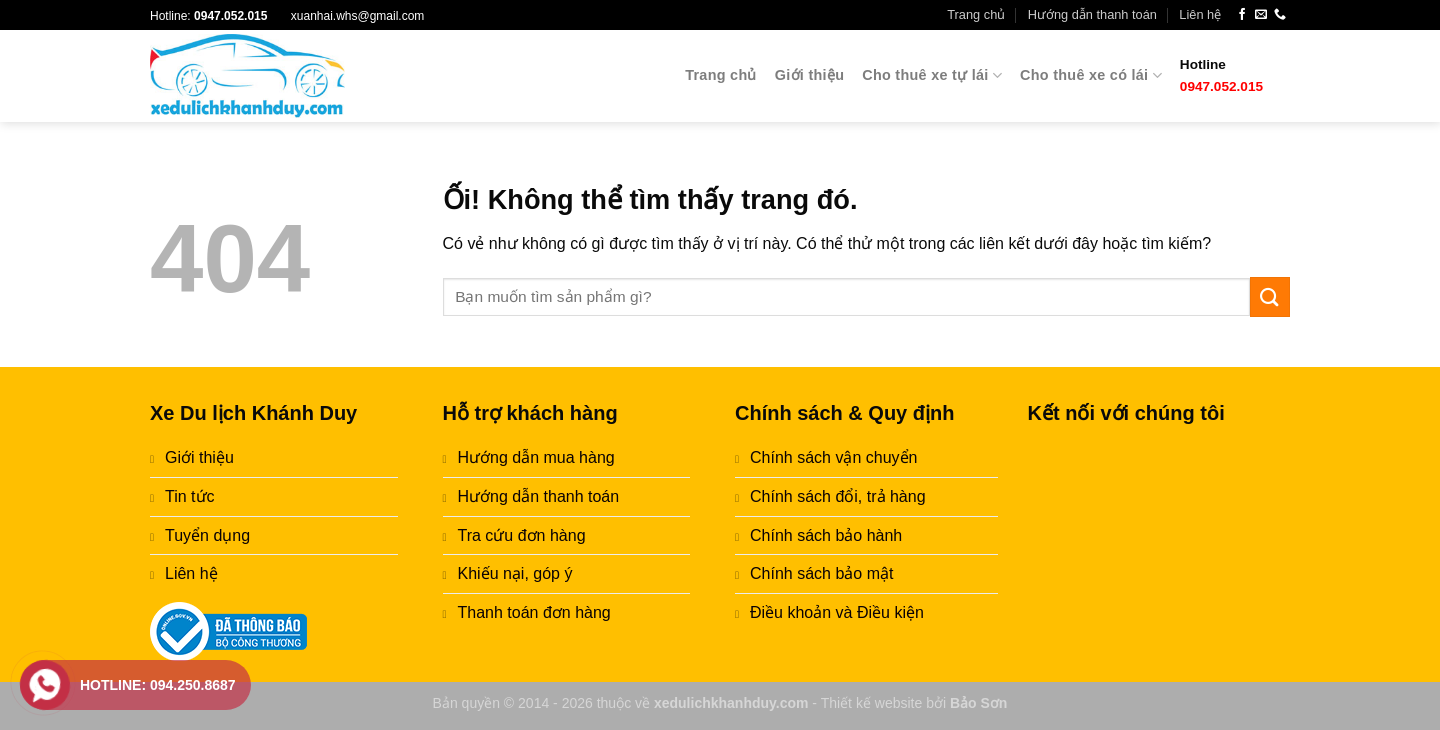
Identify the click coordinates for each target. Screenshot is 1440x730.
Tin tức (190, 496)
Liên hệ (1200, 14)
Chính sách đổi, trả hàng (838, 496)
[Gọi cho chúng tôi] (1280, 15)
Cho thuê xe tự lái (932, 75)
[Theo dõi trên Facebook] (1242, 15)
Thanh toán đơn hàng (534, 612)
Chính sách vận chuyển (833, 457)
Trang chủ (976, 14)
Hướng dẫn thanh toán (1092, 14)
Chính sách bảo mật (821, 573)
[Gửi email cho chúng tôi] (1261, 15)
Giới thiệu (809, 75)
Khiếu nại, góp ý (515, 573)
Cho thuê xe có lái (1091, 75)
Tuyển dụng (207, 535)
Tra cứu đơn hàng (522, 535)
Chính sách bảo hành (826, 535)
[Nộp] (1270, 296)
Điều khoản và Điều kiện (837, 612)
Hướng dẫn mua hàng (536, 457)
